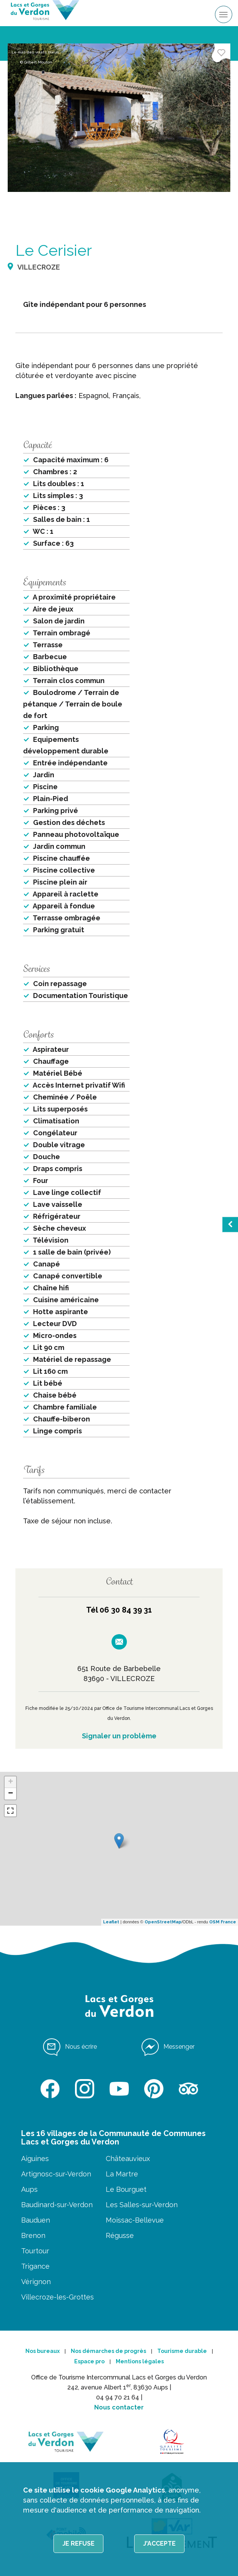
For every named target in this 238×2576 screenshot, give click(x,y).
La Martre (122, 2174)
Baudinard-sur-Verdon (57, 2205)
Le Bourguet (126, 2189)
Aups (29, 2189)
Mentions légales (140, 2361)
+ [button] (10, 1782)
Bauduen (35, 2220)
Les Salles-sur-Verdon (142, 2205)
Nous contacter (119, 2407)
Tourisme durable (182, 2351)
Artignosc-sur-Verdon (56, 2174)
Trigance (35, 2266)
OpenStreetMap (163, 1922)
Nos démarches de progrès (108, 2351)
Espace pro (89, 2361)
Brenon (33, 2235)
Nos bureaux (42, 2351)
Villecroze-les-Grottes (57, 2297)
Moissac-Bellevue (135, 2220)
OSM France (222, 1922)
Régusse (120, 2235)
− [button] (10, 1794)
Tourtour (35, 2251)
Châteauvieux (128, 2158)
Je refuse (78, 2543)
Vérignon (36, 2282)
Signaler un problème (119, 1736)
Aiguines (35, 2158)
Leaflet (111, 1922)
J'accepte (159, 2543)
